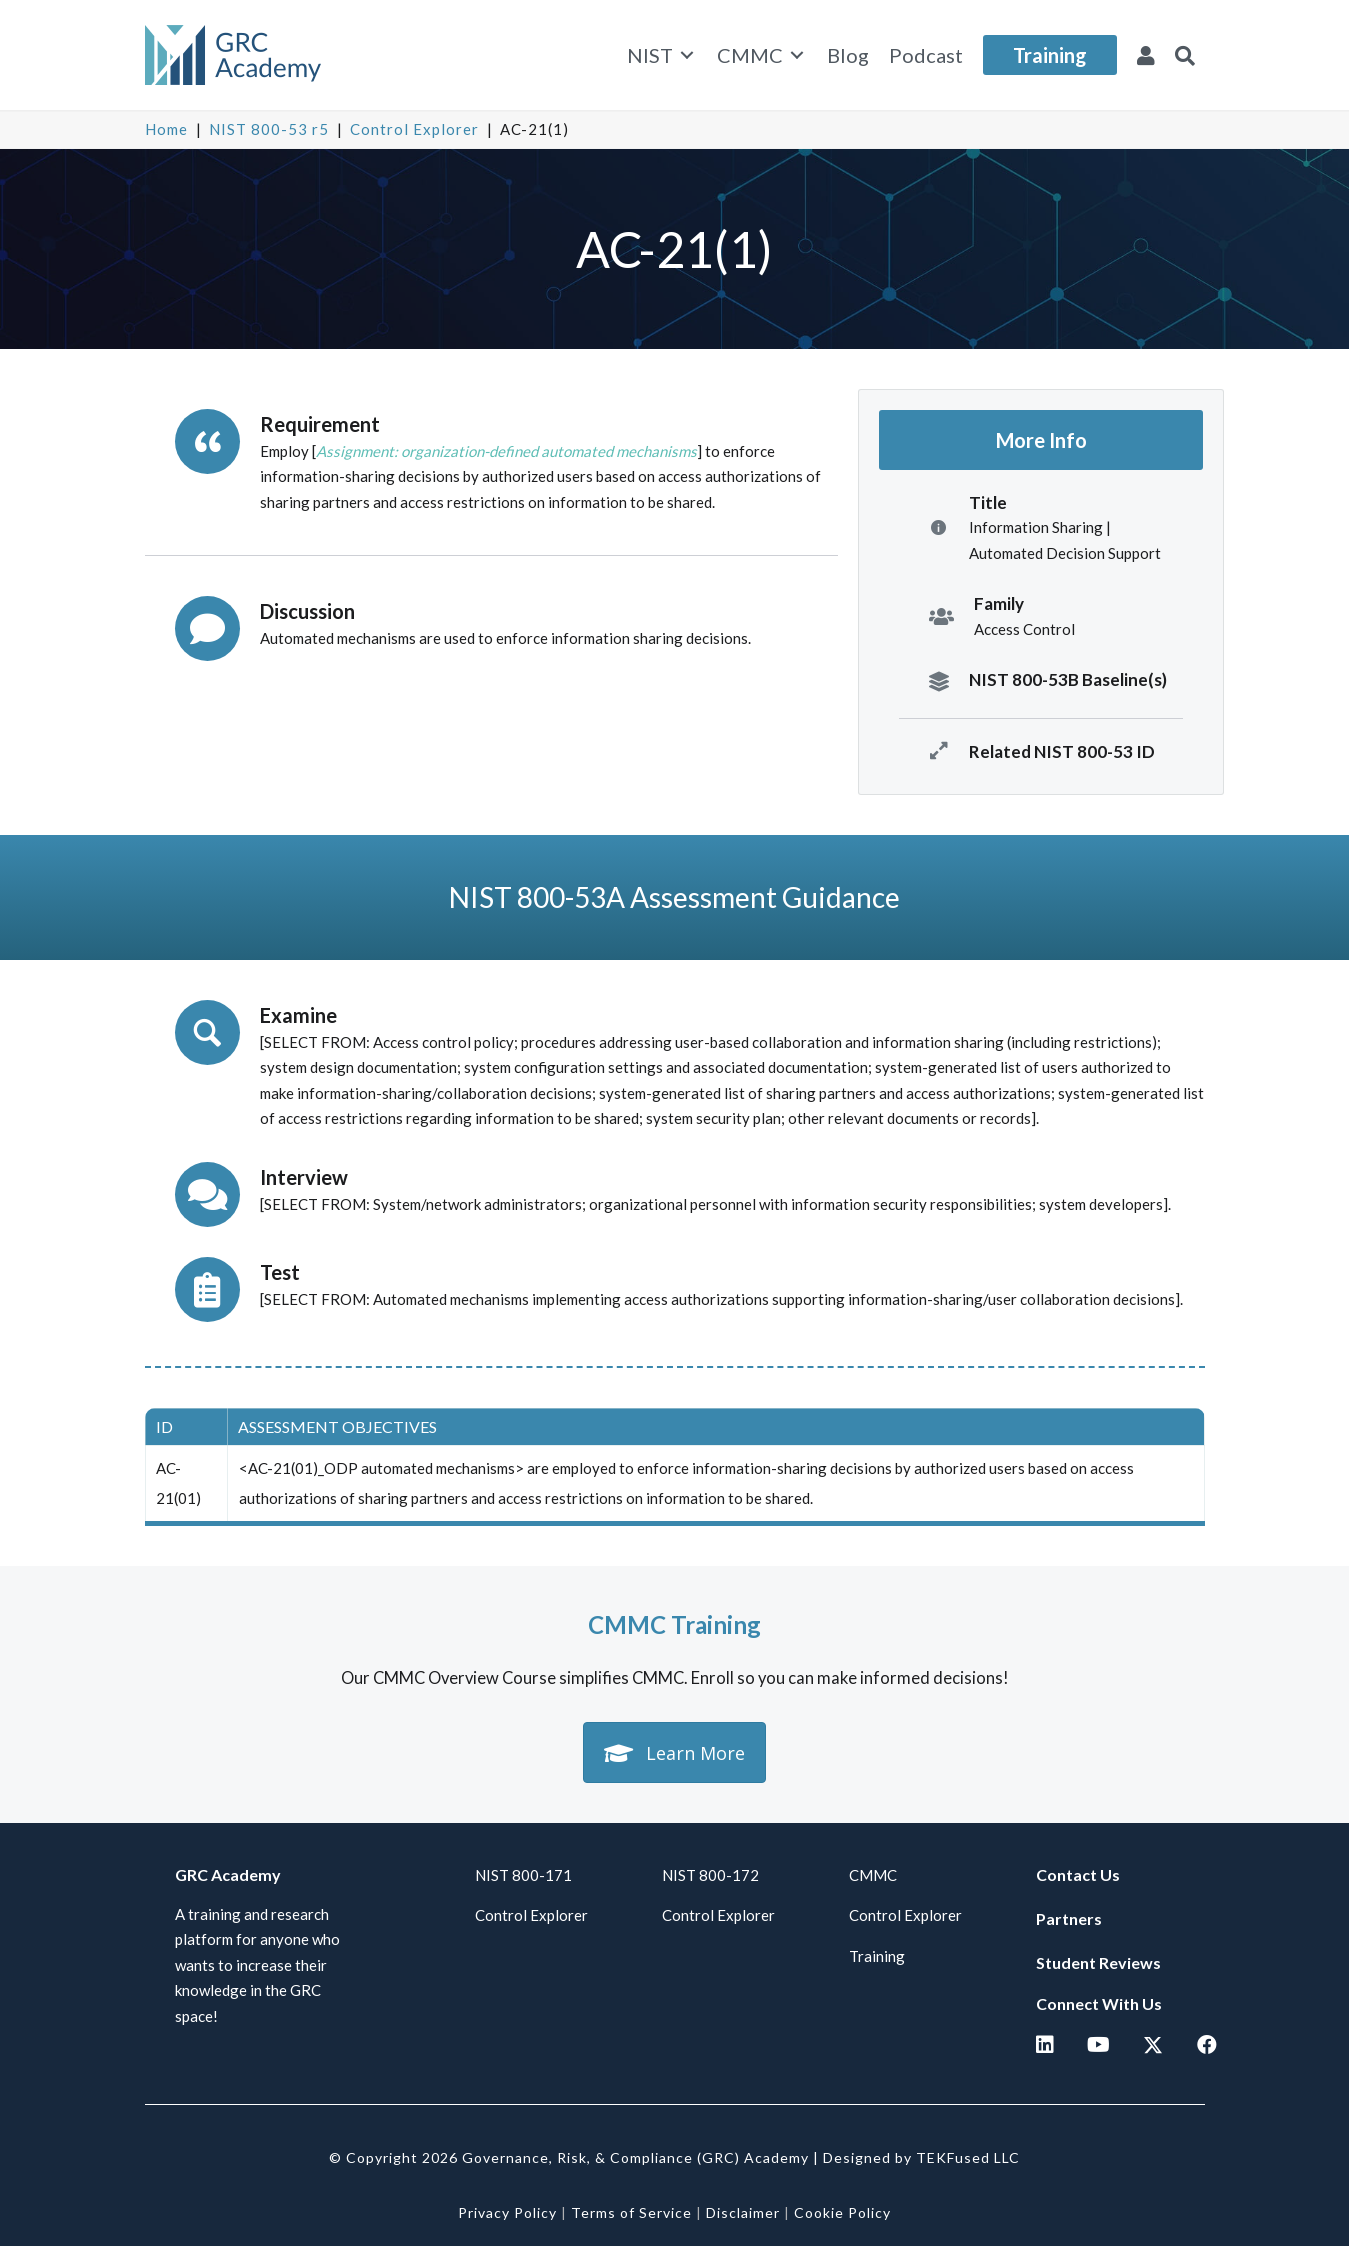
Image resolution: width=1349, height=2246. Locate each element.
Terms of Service (631, 2212)
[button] (1185, 55)
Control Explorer (414, 129)
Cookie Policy (842, 2212)
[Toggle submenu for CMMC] (797, 55)
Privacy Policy (507, 2212)
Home (166, 129)
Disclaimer (743, 2212)
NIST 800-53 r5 (269, 129)
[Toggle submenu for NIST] (687, 55)
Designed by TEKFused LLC (921, 2157)
